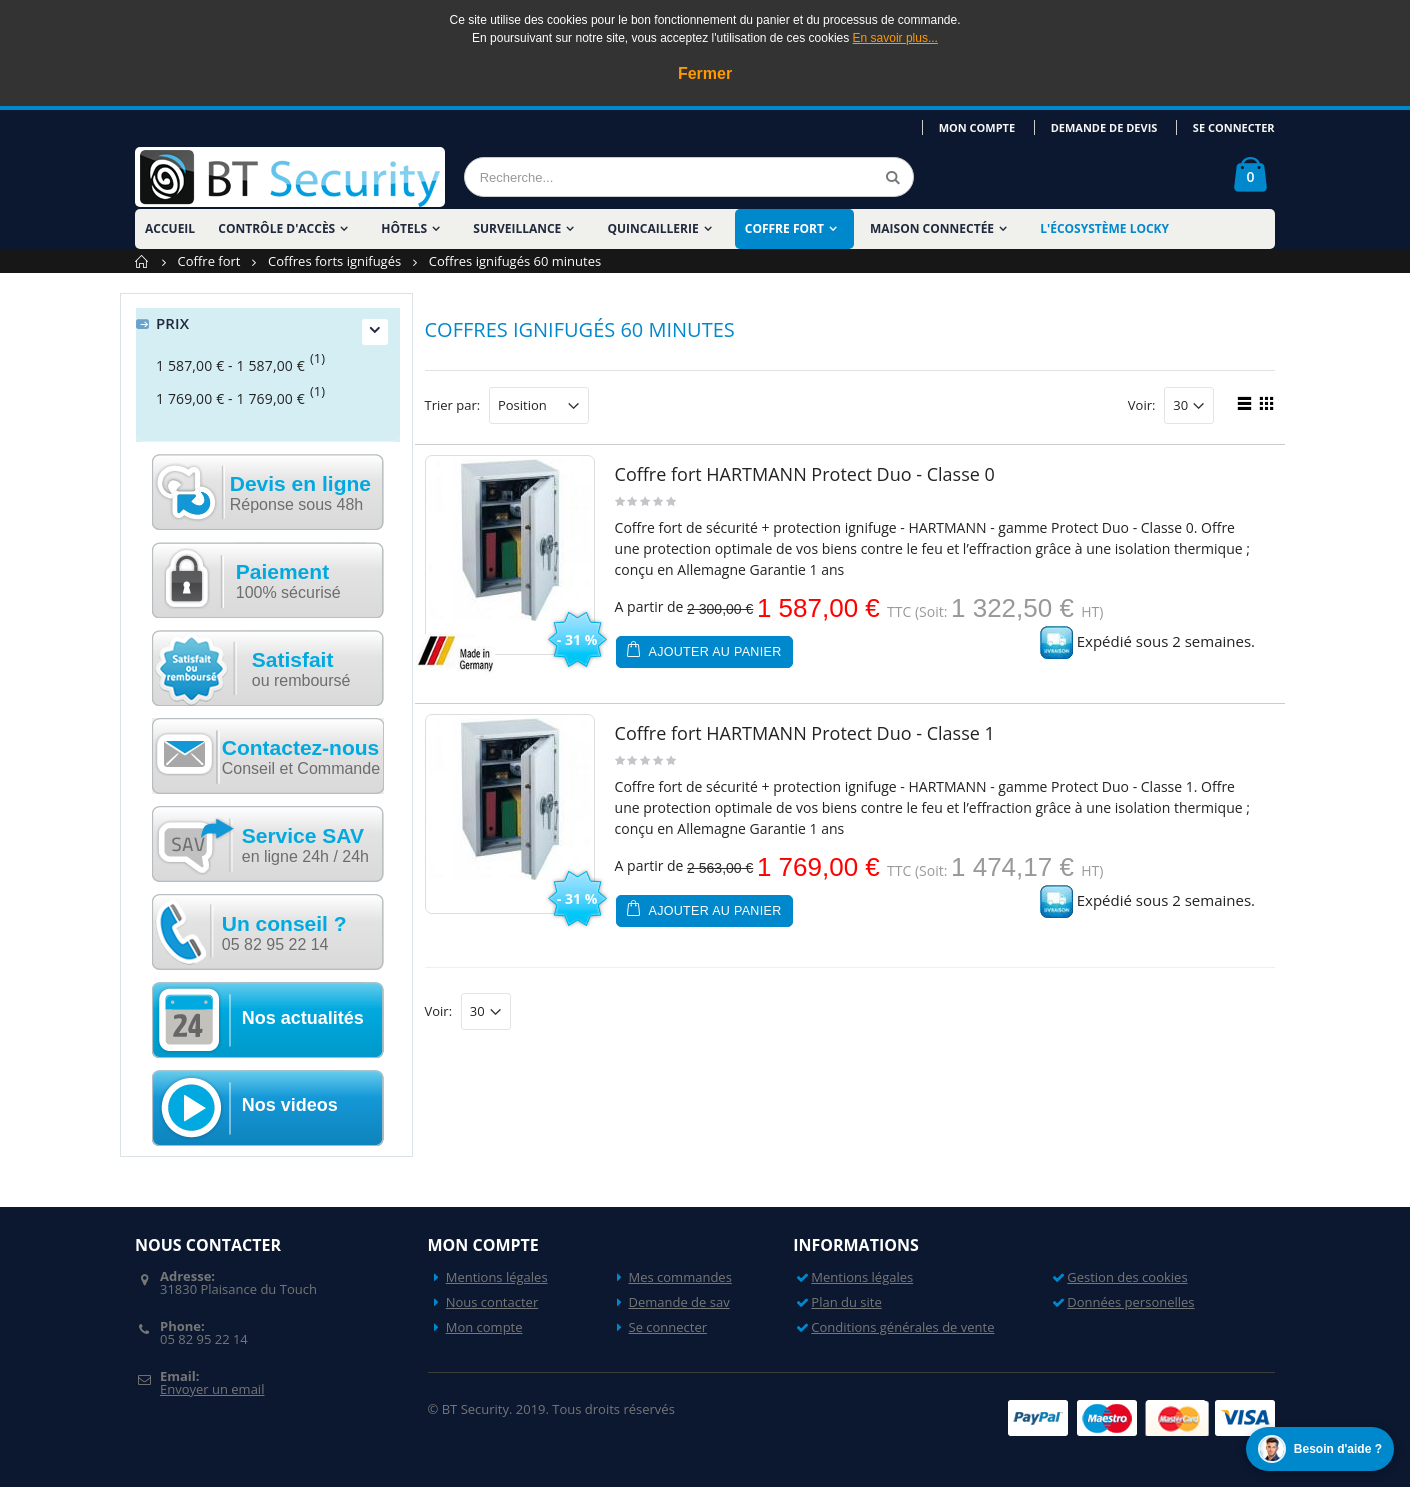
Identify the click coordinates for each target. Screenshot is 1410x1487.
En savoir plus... (895, 38)
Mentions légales (497, 1277)
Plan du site (846, 1302)
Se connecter (1234, 127)
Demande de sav (679, 1302)
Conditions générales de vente (902, 1327)
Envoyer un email (212, 1389)
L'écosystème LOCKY (1104, 228)
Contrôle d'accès (276, 228)
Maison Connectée (932, 228)
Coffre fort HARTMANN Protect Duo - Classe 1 (805, 733)
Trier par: (453, 405)
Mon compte (979, 127)
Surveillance (517, 228)
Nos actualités (303, 1018)
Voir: (1142, 405)
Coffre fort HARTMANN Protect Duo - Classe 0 (805, 474)
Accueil (142, 261)
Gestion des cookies (1127, 1277)
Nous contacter (492, 1302)
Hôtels (404, 228)
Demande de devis (1105, 127)
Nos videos (290, 1105)
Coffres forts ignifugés (334, 261)
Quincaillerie (652, 228)
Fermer (705, 73)
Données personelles (1130, 1302)
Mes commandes (680, 1277)
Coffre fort (784, 228)
